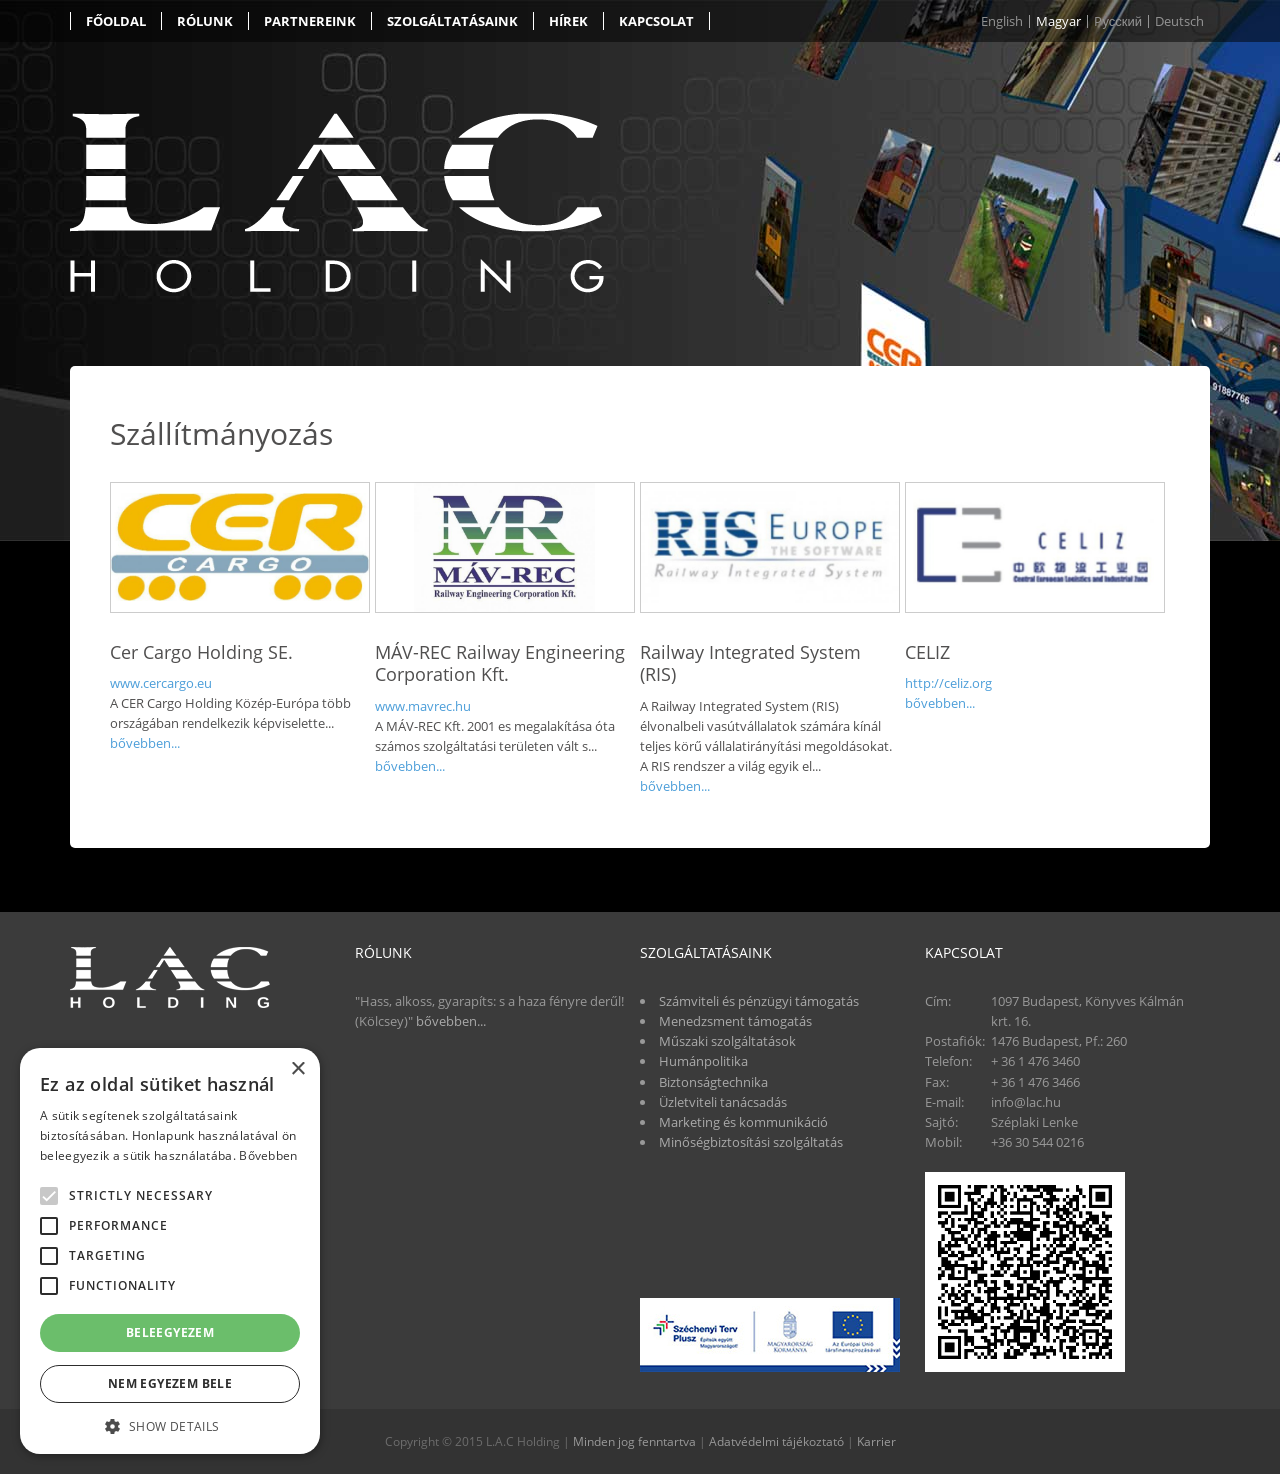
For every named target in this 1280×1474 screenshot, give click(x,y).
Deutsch (1179, 21)
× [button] (297, 1069)
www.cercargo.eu (161, 683)
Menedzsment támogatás (735, 1021)
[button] (170, 1425)
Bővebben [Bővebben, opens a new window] (268, 1155)
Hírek (568, 21)
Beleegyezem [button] (170, 1332)
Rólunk (205, 21)
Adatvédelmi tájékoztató (776, 1441)
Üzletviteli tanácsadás (723, 1102)
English (1002, 21)
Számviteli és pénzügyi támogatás (759, 1001)
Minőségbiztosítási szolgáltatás (751, 1142)
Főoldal (116, 21)
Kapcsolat (656, 21)
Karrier (876, 1441)
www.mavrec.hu (423, 706)
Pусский (1118, 21)
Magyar (1058, 21)
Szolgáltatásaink (452, 21)
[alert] (170, 1251)
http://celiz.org (948, 683)
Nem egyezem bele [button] (170, 1383)
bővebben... (145, 743)
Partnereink (310, 21)
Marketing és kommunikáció (743, 1122)
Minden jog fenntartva (634, 1441)
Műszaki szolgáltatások (727, 1041)
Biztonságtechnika (713, 1082)
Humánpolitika (703, 1061)
